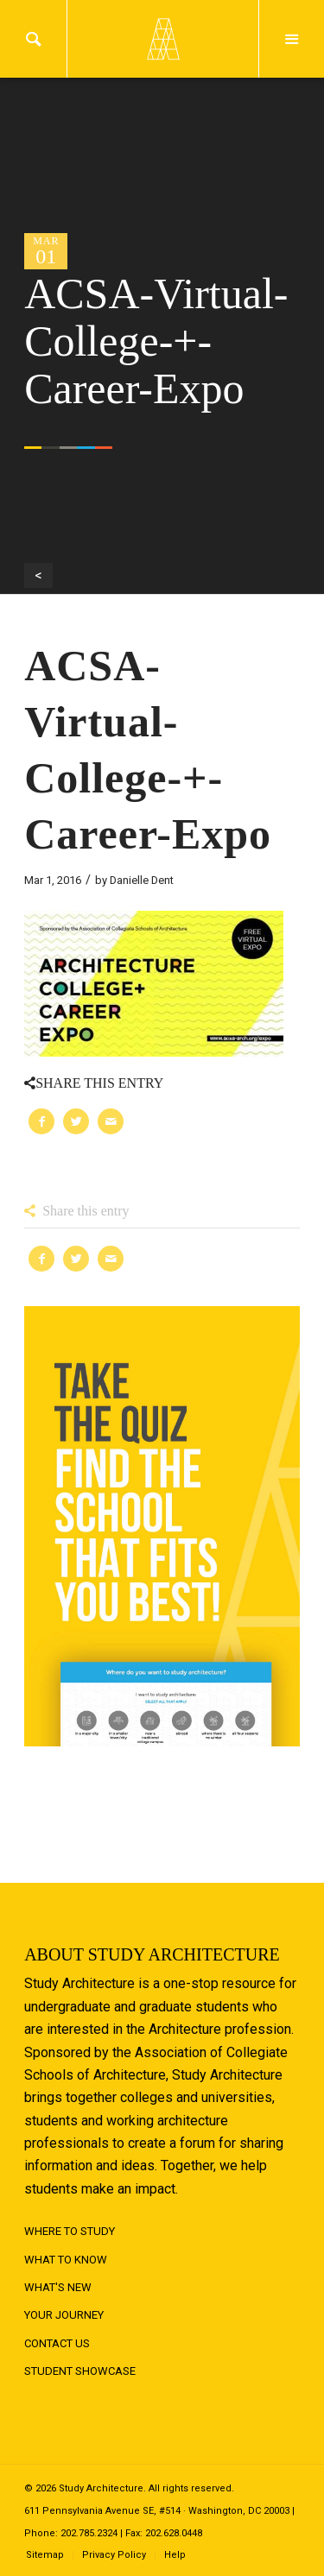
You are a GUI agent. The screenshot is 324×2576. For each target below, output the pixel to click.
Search (33, 39)
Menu (291, 39)
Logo (162, 39)
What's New (58, 2287)
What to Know (65, 2259)
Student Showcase (80, 2370)
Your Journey (64, 2314)
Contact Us (57, 2343)
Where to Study (69, 2231)
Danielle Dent (142, 880)
